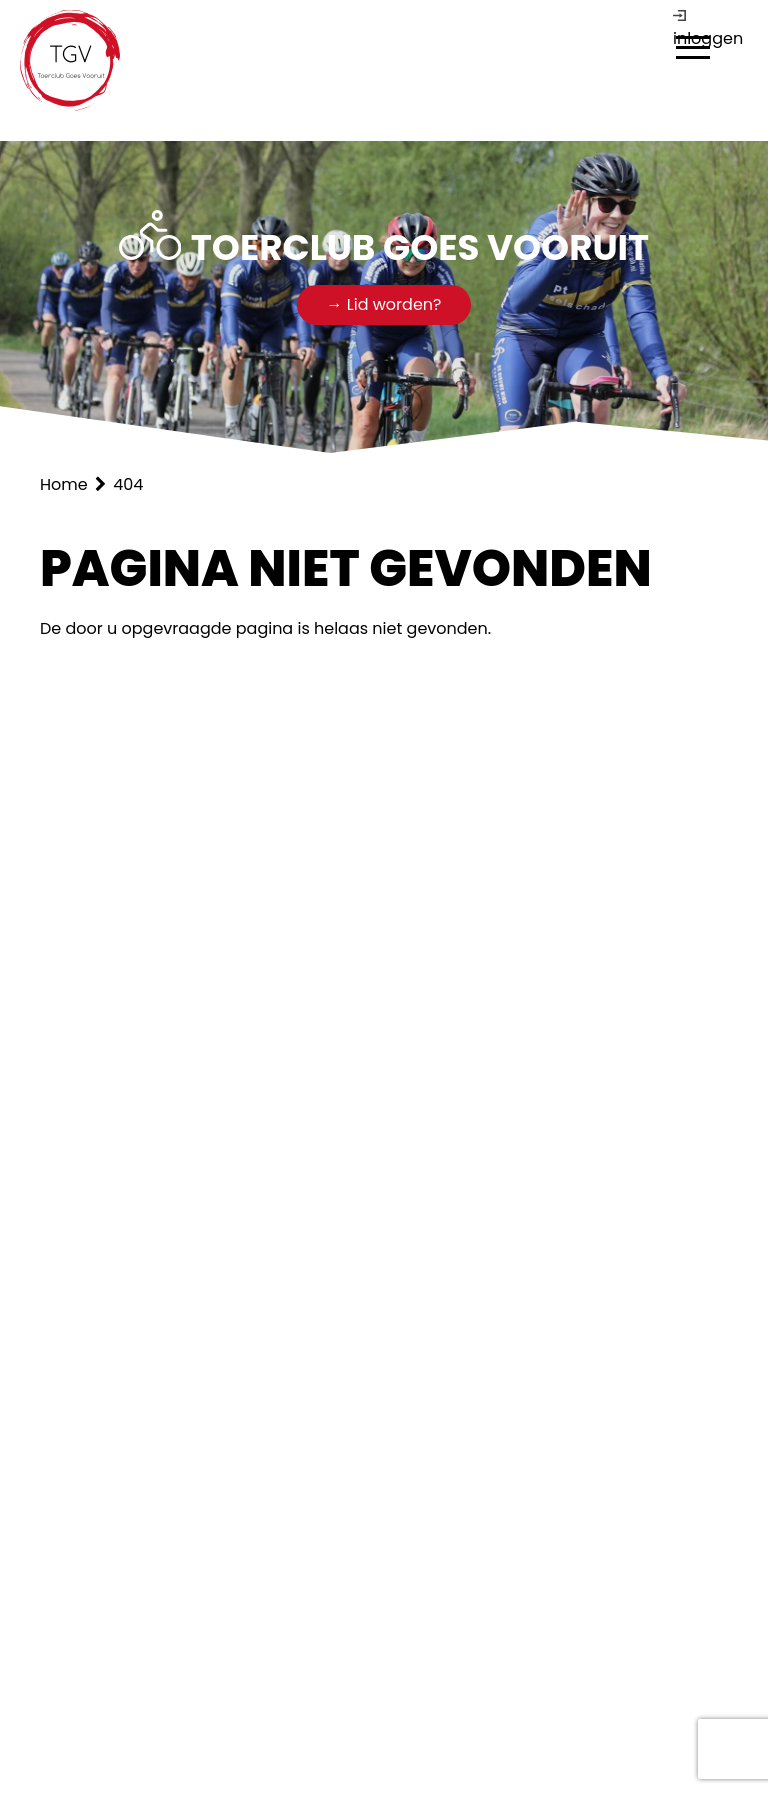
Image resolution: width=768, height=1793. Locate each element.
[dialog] (693, 50)
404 (128, 484)
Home (66, 484)
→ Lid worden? (384, 304)
